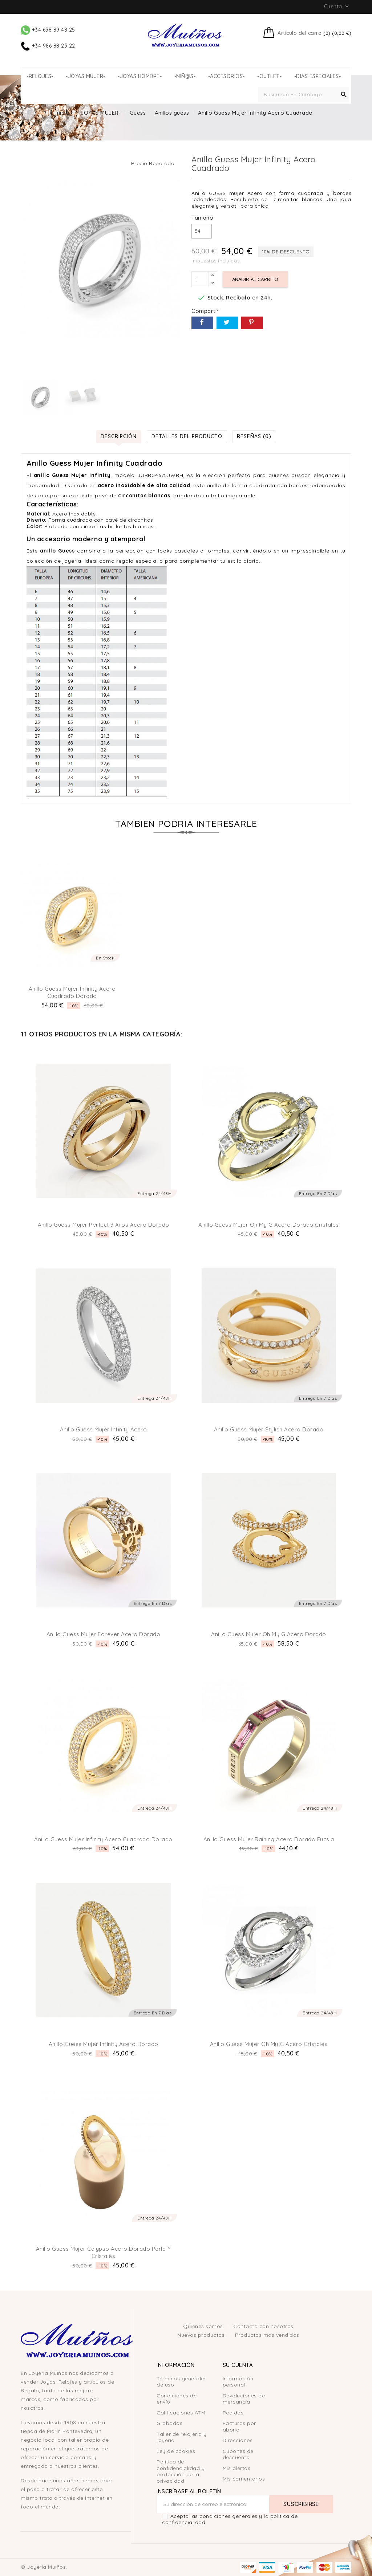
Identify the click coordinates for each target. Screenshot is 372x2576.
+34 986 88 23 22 (48, 45)
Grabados (169, 2423)
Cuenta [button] (337, 6)
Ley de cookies (176, 2451)
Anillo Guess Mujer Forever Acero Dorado (103, 1634)
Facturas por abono (239, 2426)
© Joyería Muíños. (44, 2567)
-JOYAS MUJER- (85, 76)
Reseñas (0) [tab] (254, 436)
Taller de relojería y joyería (182, 2437)
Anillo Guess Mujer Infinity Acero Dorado (103, 2044)
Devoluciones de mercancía (244, 2398)
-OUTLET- (269, 76)
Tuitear (227, 323)
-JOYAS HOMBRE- (140, 76)
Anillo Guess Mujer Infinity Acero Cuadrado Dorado (72, 992)
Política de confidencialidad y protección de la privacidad (181, 2471)
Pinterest (252, 323)
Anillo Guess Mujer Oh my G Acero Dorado (268, 1634)
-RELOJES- (40, 76)
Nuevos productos (201, 2335)
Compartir (202, 323)
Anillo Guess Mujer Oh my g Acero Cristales (269, 2044)
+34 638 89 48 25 (48, 30)
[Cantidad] (200, 279)
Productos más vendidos (267, 2335)
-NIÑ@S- (185, 76)
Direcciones (238, 2440)
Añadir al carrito (255, 279)
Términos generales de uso (182, 2381)
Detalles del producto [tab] (186, 436)
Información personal (238, 2381)
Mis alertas (237, 2468)
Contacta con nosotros (263, 2326)
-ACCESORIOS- (226, 76)
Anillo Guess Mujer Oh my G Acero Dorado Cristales (268, 1224)
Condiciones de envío (177, 2398)
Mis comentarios (244, 2478)
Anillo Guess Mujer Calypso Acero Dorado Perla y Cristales (103, 2252)
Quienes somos (204, 2326)
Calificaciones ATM (181, 2412)
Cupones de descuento (238, 2454)
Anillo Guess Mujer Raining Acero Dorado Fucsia (268, 1839)
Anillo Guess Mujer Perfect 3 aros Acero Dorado (103, 1224)
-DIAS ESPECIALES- (317, 76)
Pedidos (233, 2412)
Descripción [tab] (119, 436)
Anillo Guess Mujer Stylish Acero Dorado (269, 1429)
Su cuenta (238, 2364)
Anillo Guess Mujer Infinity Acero (103, 1429)
